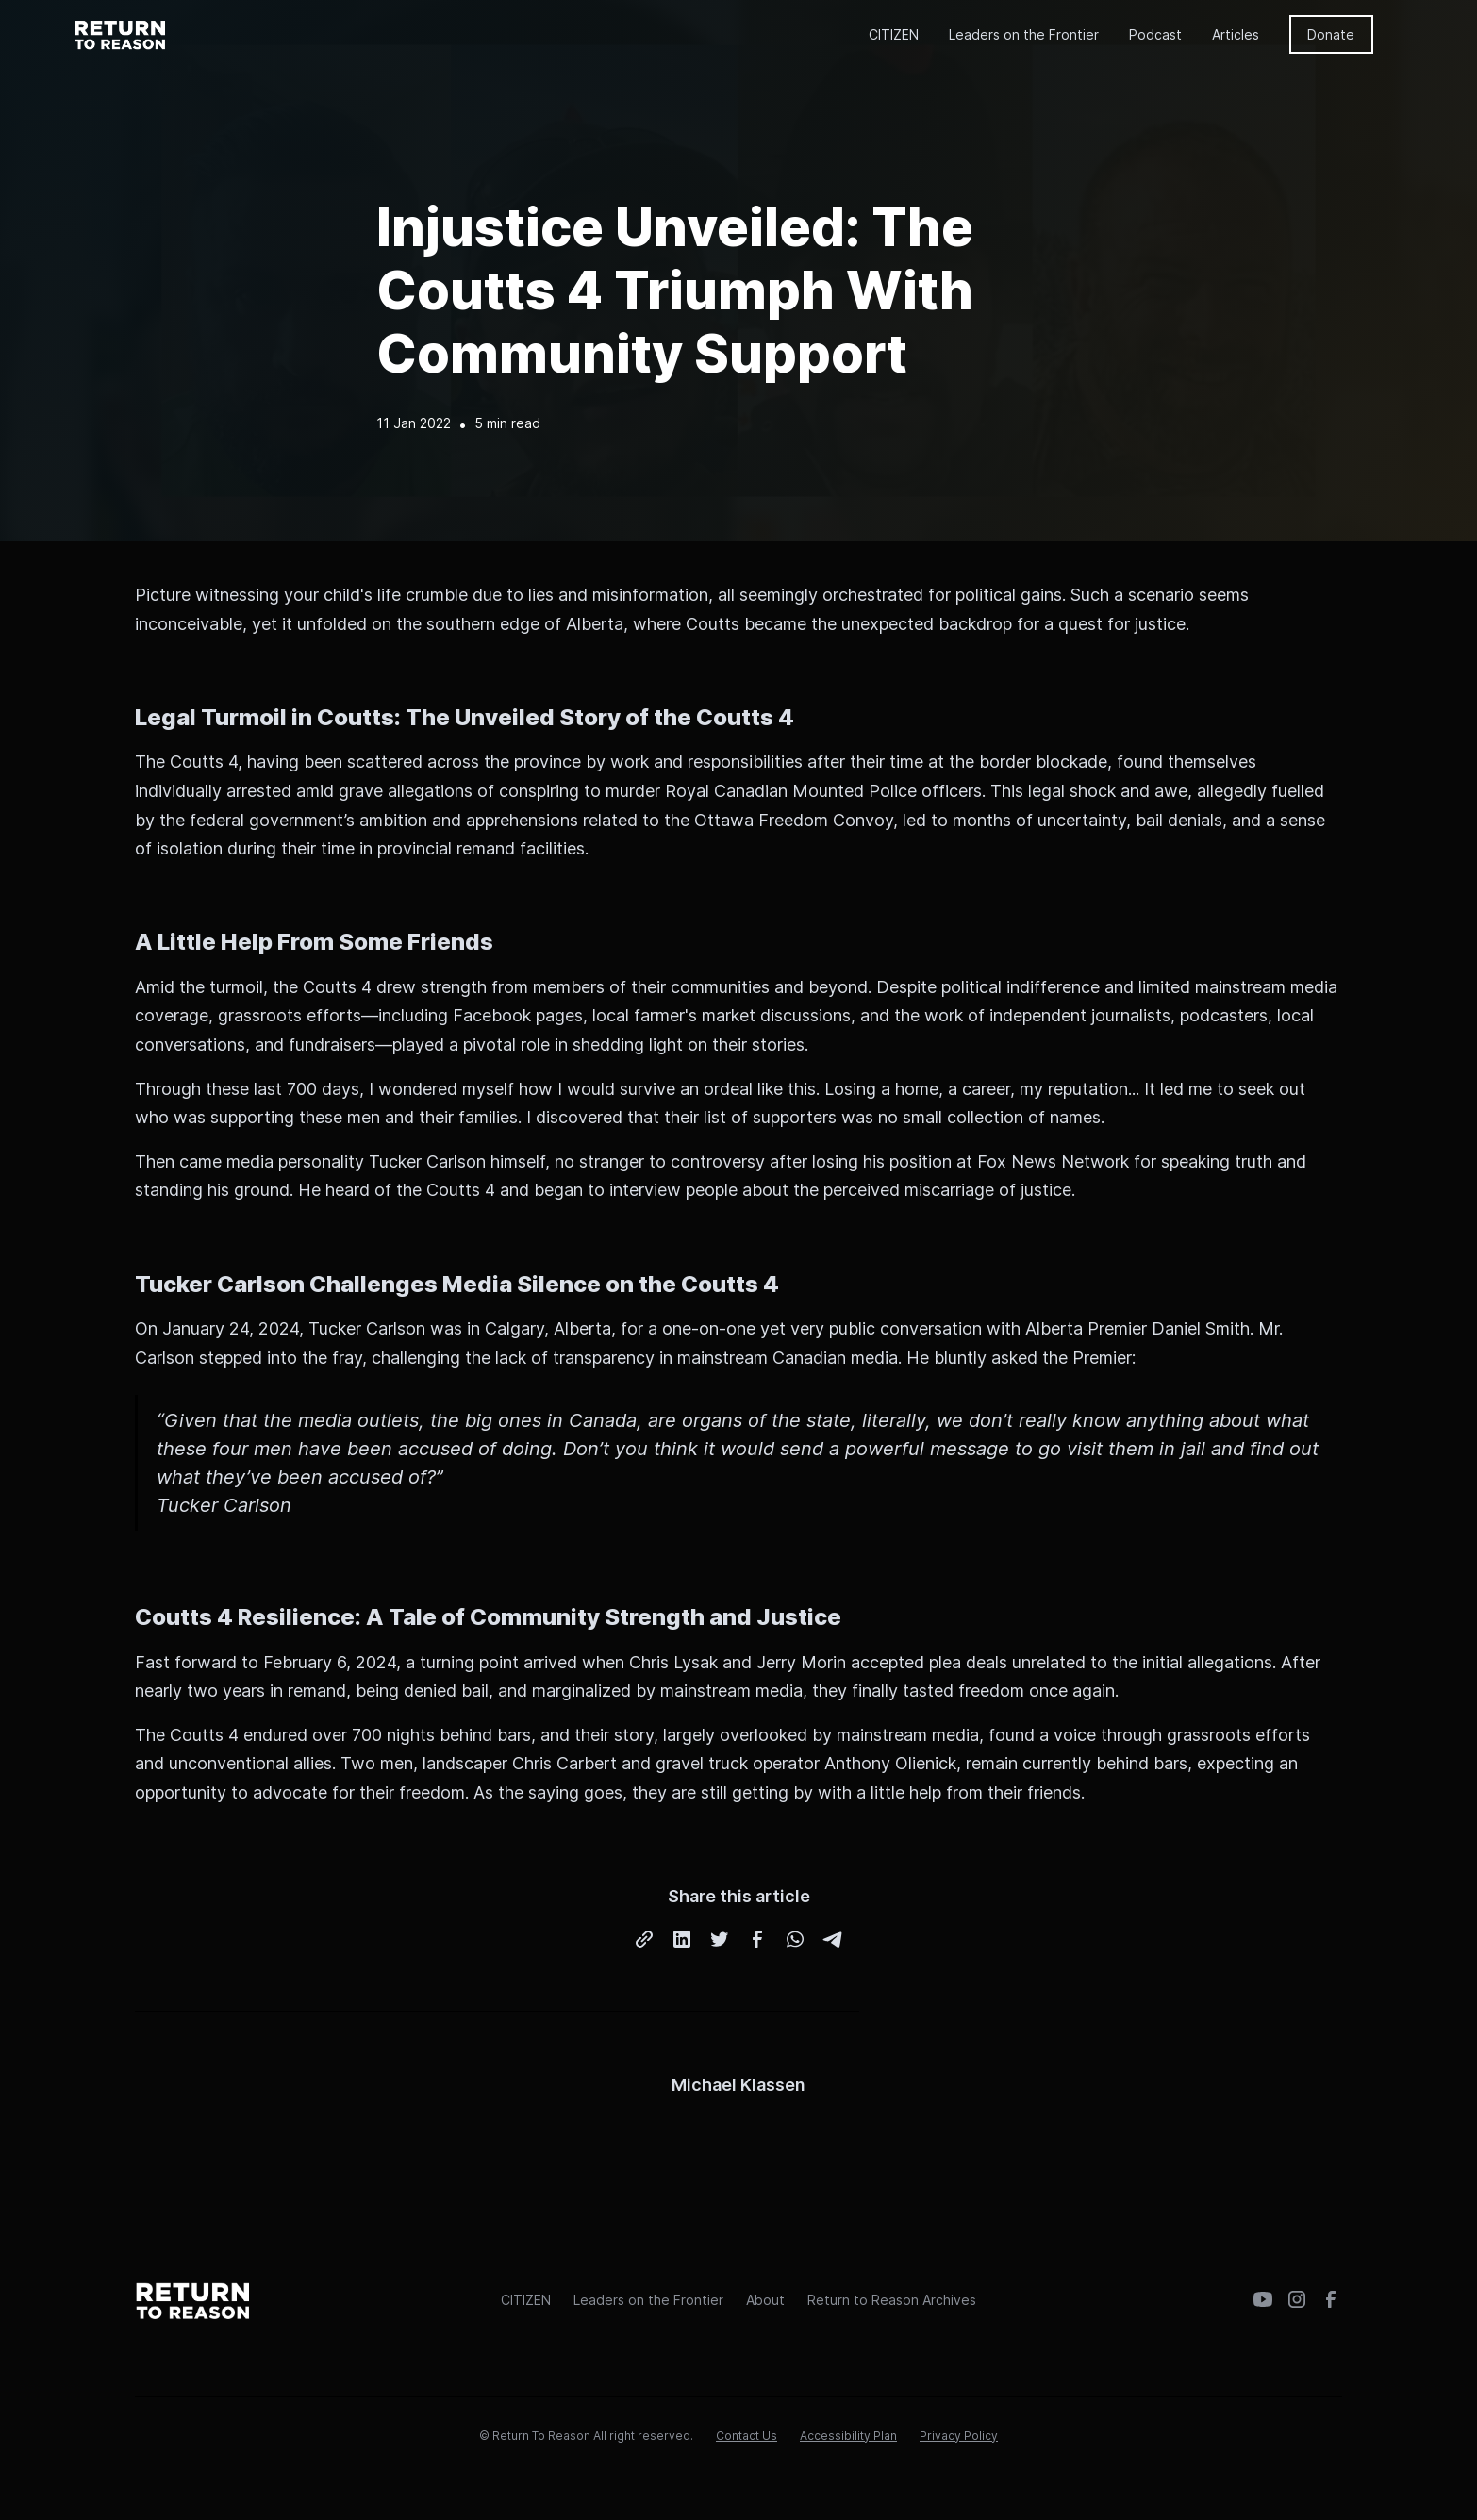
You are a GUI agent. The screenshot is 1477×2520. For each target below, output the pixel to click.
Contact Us (746, 2436)
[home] (121, 34)
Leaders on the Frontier (1024, 34)
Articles (1235, 34)
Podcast (1155, 34)
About (765, 2300)
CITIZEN (894, 34)
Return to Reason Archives (891, 2300)
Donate (1330, 34)
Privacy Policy (959, 2436)
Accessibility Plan (848, 2436)
